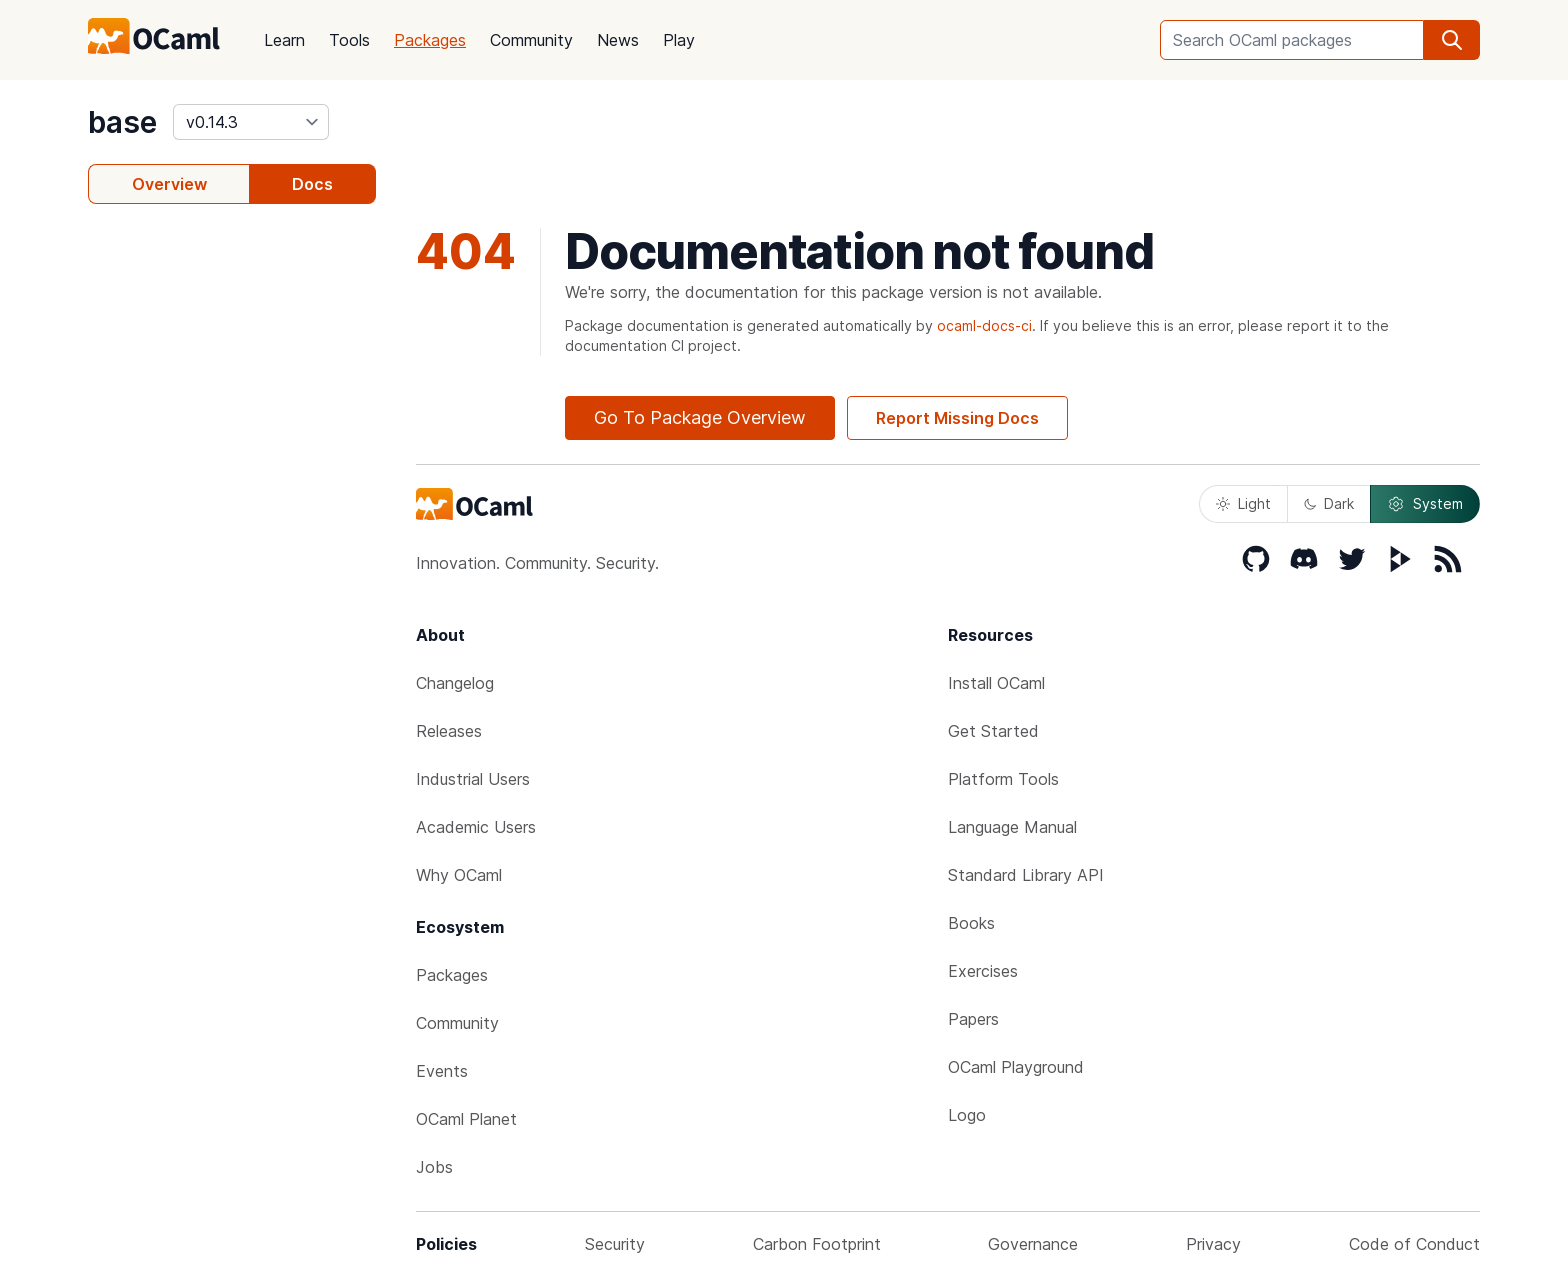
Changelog (455, 683)
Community (531, 40)
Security (615, 1244)
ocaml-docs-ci (984, 325)
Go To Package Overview (700, 417)
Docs (312, 184)
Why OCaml (459, 875)
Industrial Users (473, 779)
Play (679, 40)
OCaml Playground (1016, 1067)
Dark (1329, 503)
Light (1243, 503)
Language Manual (1012, 827)
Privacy (1213, 1244)
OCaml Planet (466, 1119)
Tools (349, 40)
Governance (1033, 1244)
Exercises (983, 971)
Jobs (434, 1167)
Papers (973, 1019)
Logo (967, 1115)
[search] (1452, 40)
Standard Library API (1026, 875)
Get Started (993, 731)
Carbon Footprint (817, 1244)
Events (442, 1071)
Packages (430, 40)
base (122, 122)
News (618, 40)
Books (971, 923)
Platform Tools (1003, 779)
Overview (169, 184)
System (1425, 504)
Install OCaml (996, 683)
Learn (284, 40)
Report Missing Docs (957, 418)
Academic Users (476, 827)
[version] (251, 122)
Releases (449, 731)
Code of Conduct (1414, 1244)
